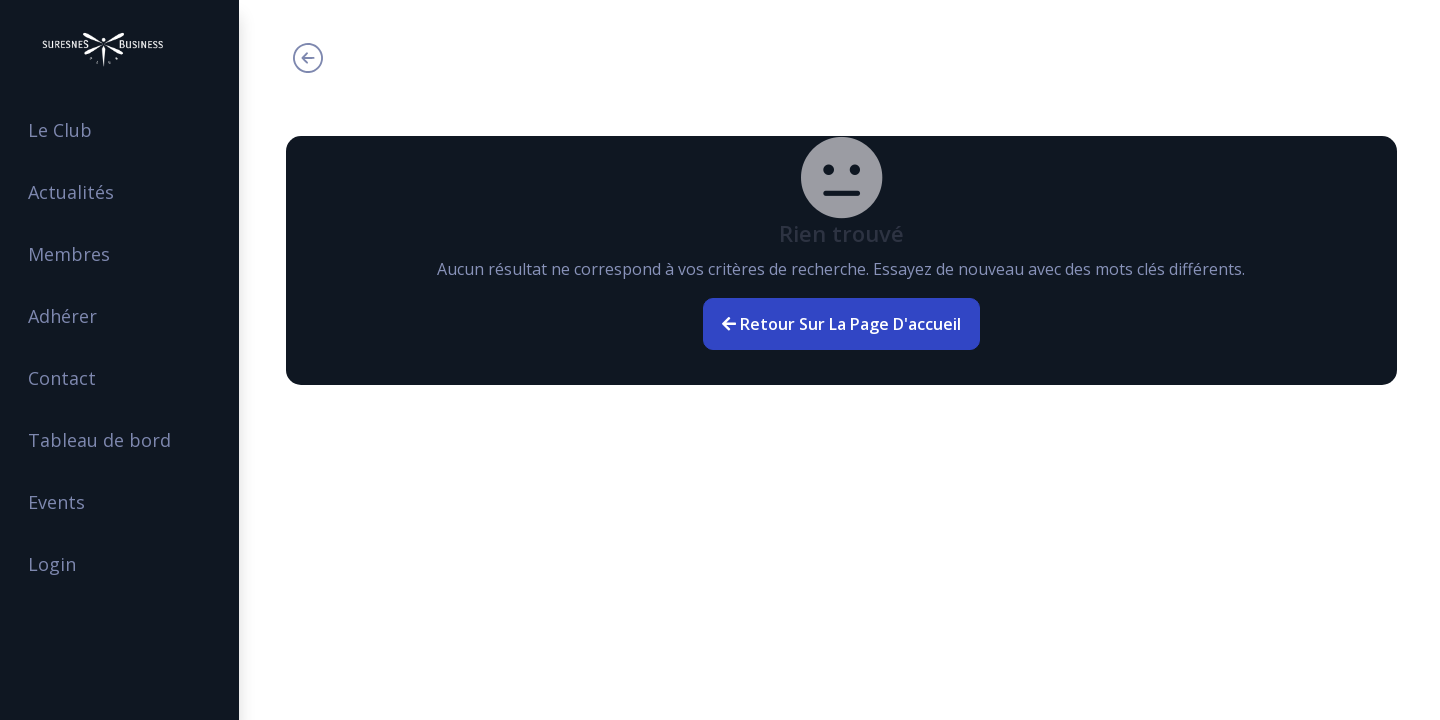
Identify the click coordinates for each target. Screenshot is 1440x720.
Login (59, 564)
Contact (69, 378)
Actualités (78, 192)
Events (63, 502)
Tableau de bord (106, 440)
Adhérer (69, 316)
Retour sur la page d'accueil (842, 324)
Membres (76, 254)
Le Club (67, 130)
